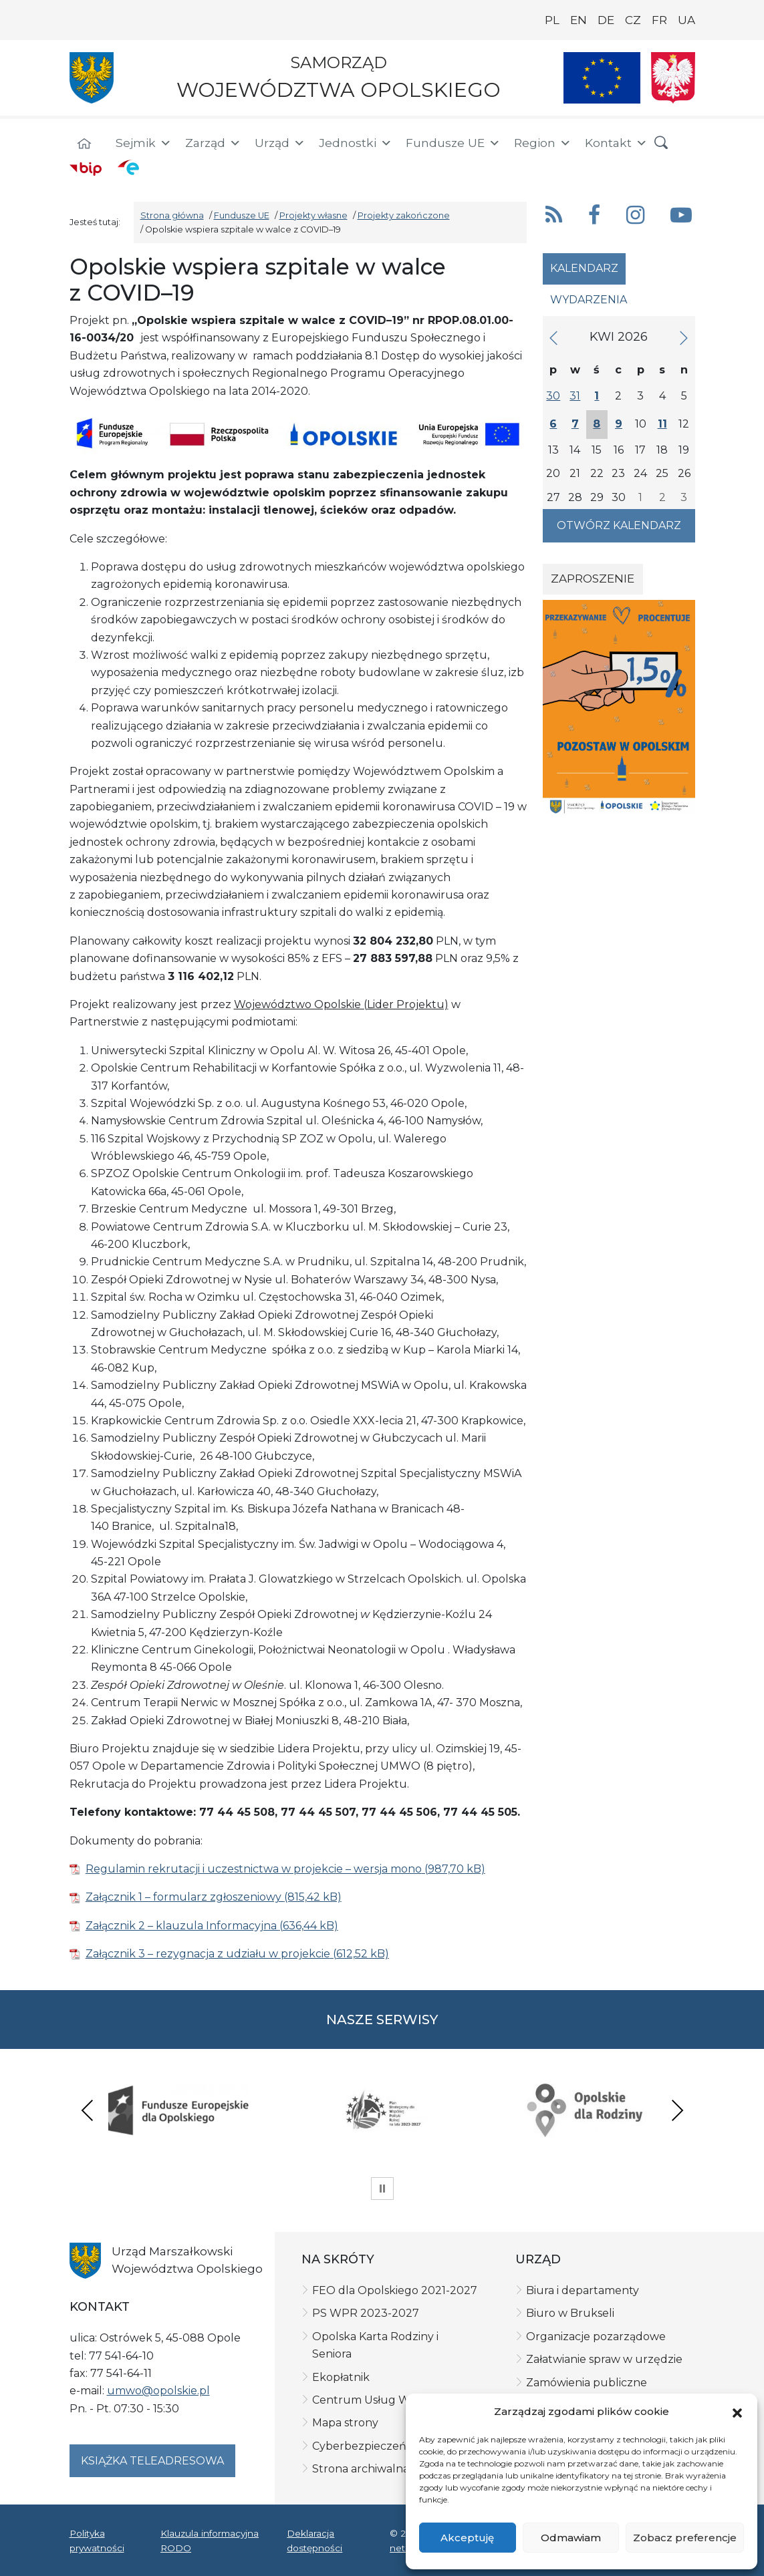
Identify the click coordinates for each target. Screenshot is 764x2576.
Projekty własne (313, 215)
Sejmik (144, 143)
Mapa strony (345, 2422)
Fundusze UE (453, 143)
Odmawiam (571, 2537)
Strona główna (172, 215)
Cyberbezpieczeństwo (372, 2446)
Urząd (280, 143)
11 (662, 424)
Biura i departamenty (582, 2290)
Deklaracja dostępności (314, 2540)
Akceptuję (467, 2537)
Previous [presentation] (88, 2110)
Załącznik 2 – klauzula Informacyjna (182, 1925)
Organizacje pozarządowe (596, 2336)
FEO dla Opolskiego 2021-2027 (394, 2290)
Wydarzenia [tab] (588, 299)
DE (606, 20)
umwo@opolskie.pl (158, 2390)
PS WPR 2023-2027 (365, 2313)
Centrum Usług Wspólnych (385, 2400)
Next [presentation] (677, 2110)
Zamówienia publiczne (586, 2382)
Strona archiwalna (360, 2468)
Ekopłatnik (341, 2377)
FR (659, 20)
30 (553, 395)
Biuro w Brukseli (570, 2313)
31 (574, 395)
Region (542, 143)
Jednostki (355, 143)
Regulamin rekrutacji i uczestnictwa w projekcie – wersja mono (254, 1869)
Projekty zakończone (404, 215)
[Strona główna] (84, 145)
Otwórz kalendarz (619, 525)
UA (686, 20)
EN (578, 20)
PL (552, 20)
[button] (737, 2412)
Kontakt (616, 143)
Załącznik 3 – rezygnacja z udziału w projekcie (208, 1953)
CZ (633, 20)
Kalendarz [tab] (584, 268)
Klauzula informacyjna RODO (209, 2540)
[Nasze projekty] (602, 78)
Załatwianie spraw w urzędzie (604, 2359)
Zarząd (213, 143)
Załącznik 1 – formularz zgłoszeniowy (185, 1897)
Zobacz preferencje (685, 2537)
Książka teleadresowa (152, 2460)
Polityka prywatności (97, 2540)
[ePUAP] (128, 167)
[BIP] (86, 168)
